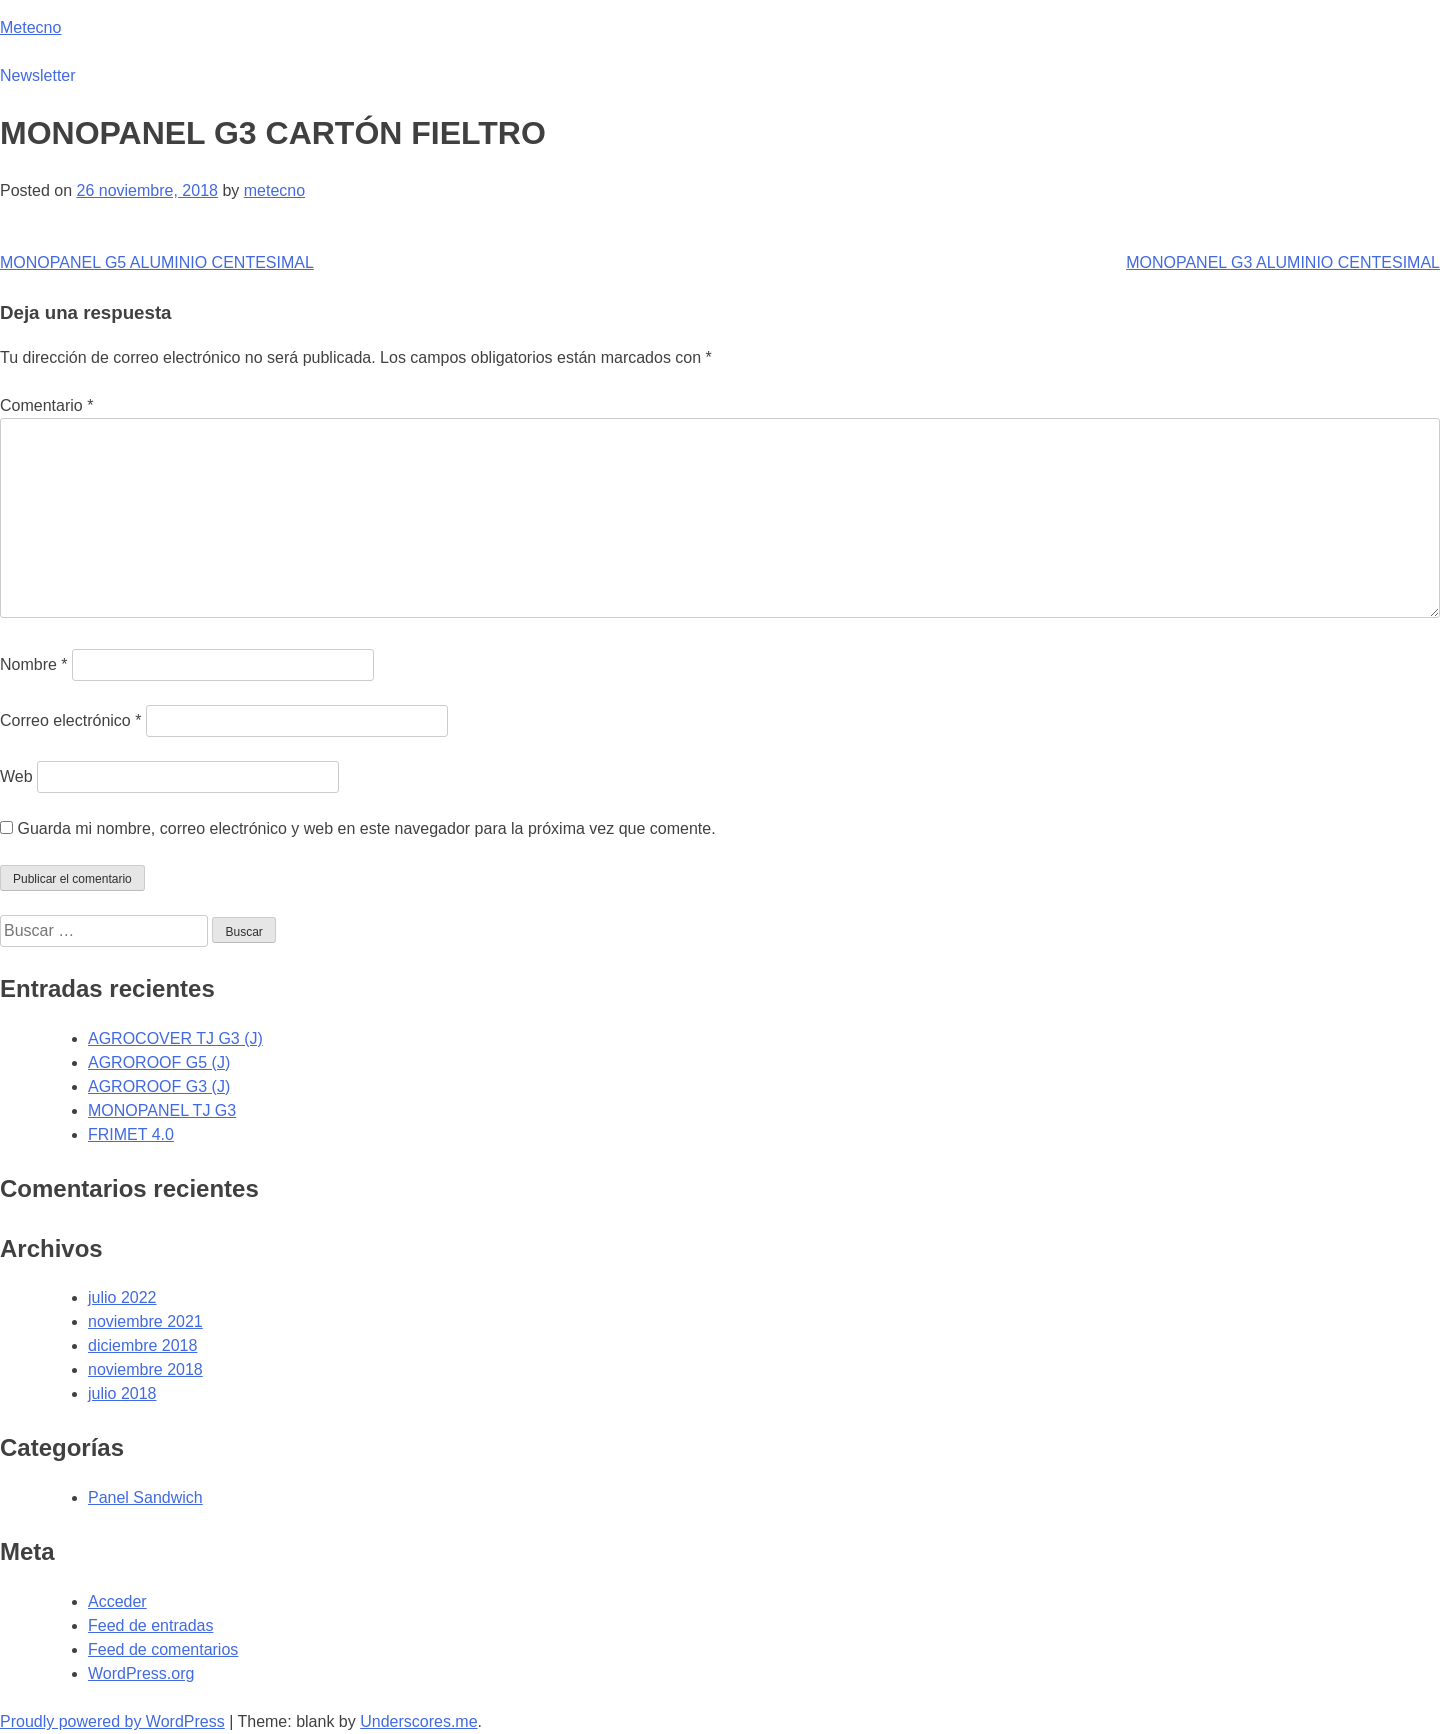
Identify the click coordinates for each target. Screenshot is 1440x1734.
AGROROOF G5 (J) (159, 1062)
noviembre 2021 (145, 1321)
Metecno (30, 27)
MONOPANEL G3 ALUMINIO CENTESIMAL (1283, 262)
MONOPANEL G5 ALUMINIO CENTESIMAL (157, 262)
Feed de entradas (150, 1625)
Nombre (34, 664)
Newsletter (38, 75)
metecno (274, 190)
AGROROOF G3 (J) (159, 1086)
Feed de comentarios (163, 1649)
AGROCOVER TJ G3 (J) (175, 1038)
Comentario (46, 405)
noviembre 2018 (145, 1369)
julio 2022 (122, 1297)
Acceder (117, 1601)
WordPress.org (141, 1673)
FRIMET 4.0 (131, 1134)
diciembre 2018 (142, 1345)
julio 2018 (122, 1393)
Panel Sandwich (145, 1497)
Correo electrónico (70, 720)
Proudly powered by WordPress (112, 1721)
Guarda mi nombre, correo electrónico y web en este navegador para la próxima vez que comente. (366, 828)
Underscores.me (418, 1721)
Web (16, 776)
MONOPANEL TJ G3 (162, 1110)
